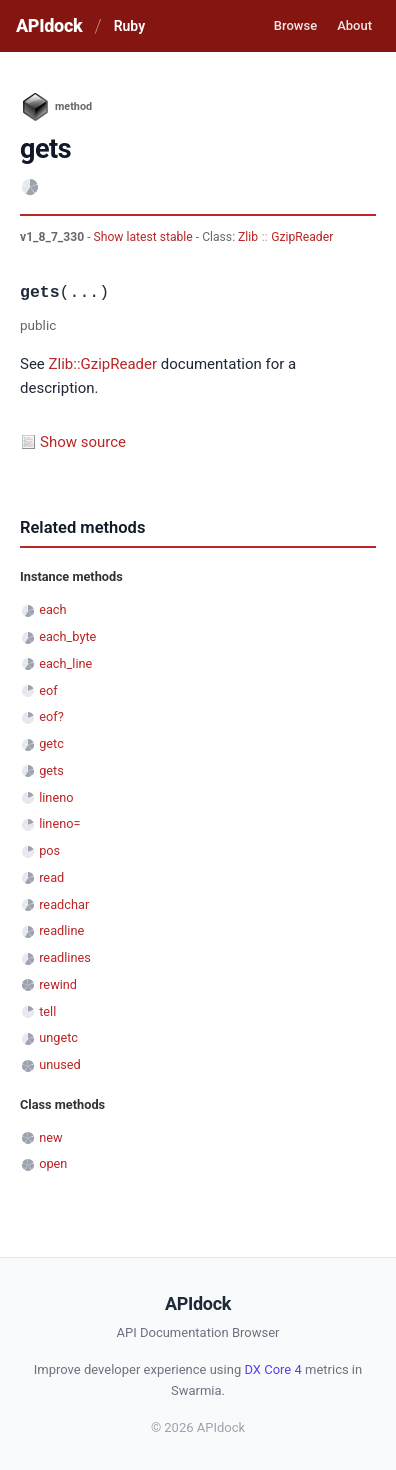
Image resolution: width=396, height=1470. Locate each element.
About (354, 25)
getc (51, 743)
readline (61, 930)
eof (48, 690)
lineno (56, 797)
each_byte (67, 636)
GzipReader (302, 237)
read (51, 877)
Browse (295, 25)
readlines (65, 957)
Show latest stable (145, 237)
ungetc (58, 1037)
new (50, 1137)
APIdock (49, 25)
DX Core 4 (272, 1369)
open (53, 1163)
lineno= (59, 823)
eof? (51, 716)
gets (51, 770)
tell (47, 1011)
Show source (83, 442)
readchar (64, 904)
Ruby (129, 26)
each (52, 609)
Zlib (248, 237)
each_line (65, 663)
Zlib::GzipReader (103, 364)
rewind (58, 984)
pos (49, 850)
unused (60, 1064)
